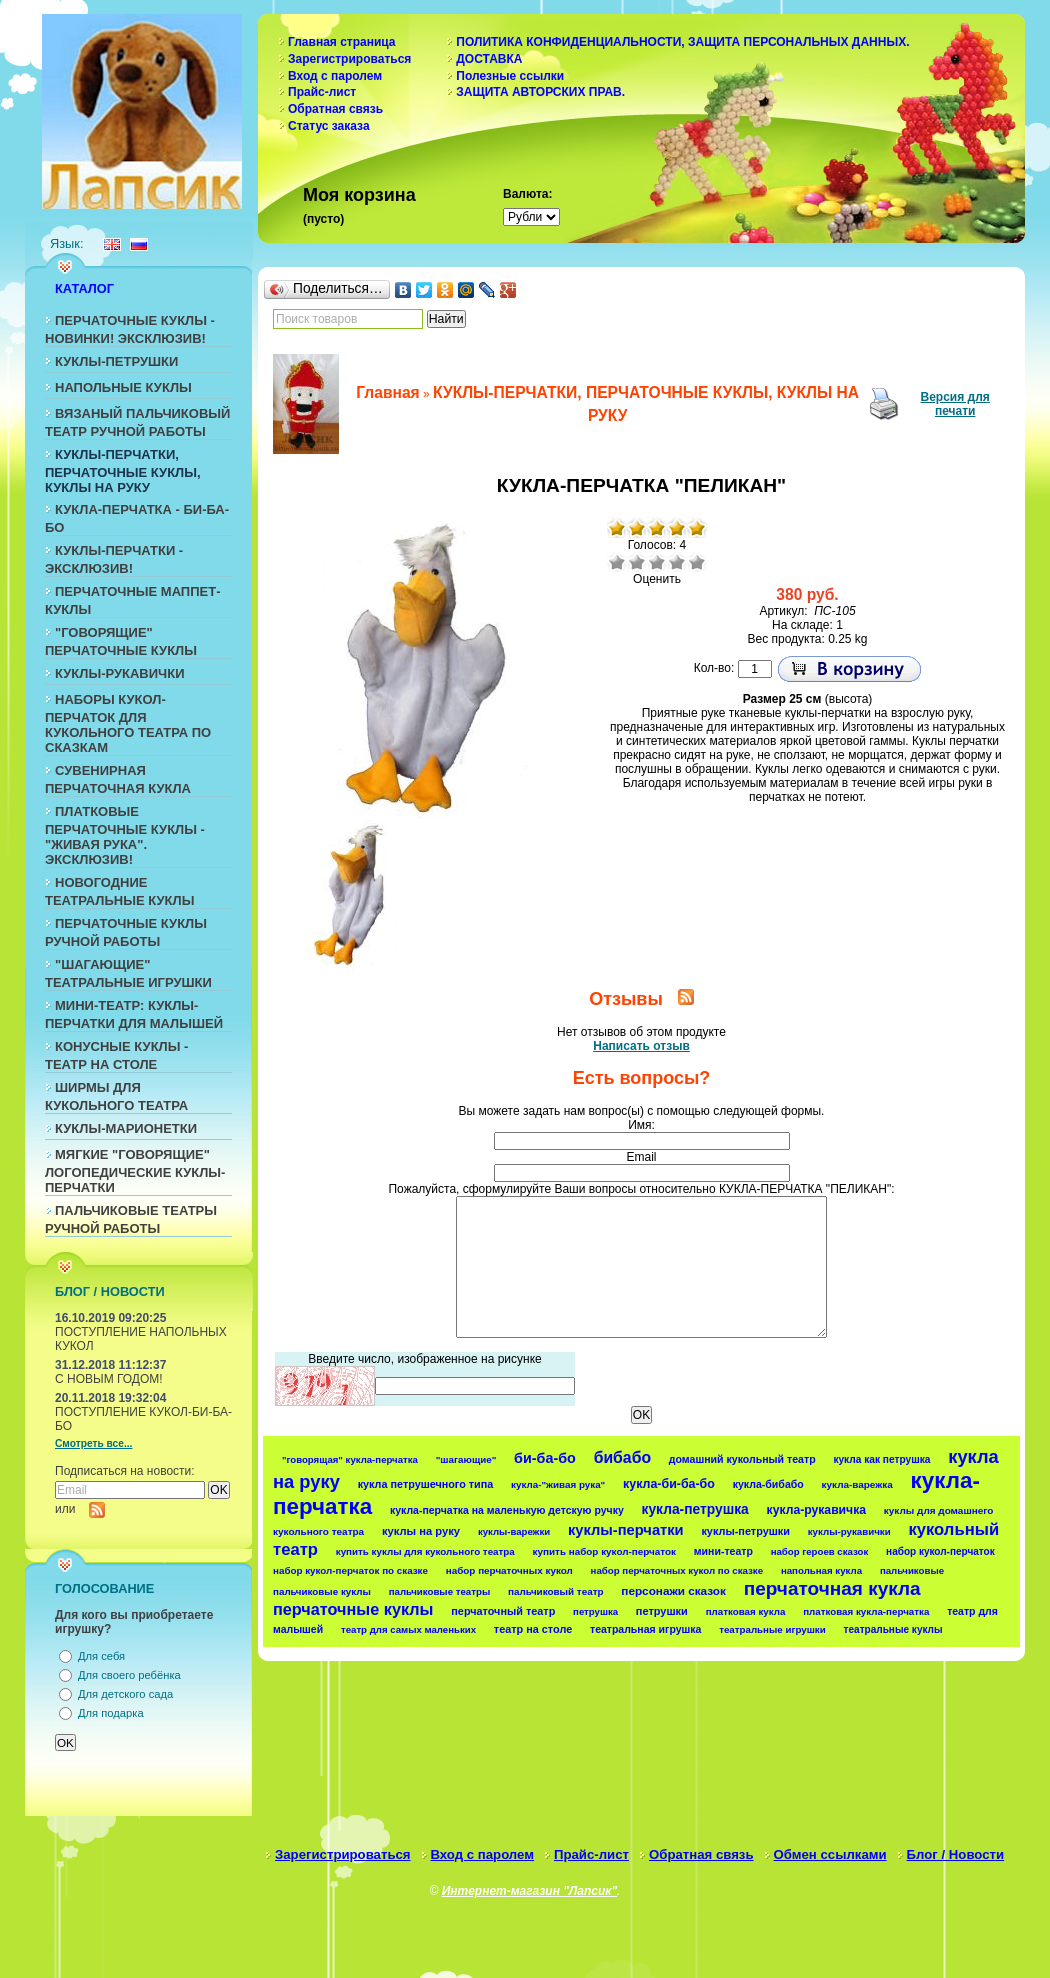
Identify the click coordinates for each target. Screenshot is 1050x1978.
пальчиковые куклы (322, 1591)
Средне (657, 562)
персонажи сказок (673, 1590)
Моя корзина (359, 195)
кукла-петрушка (695, 1509)
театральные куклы (893, 1629)
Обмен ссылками (830, 1854)
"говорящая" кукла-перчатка (350, 1459)
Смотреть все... (93, 1443)
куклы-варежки (514, 1531)
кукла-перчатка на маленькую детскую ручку (507, 1510)
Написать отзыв (641, 1046)
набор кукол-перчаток (940, 1551)
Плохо (637, 562)
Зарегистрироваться (349, 59)
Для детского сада (125, 1694)
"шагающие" (466, 1459)
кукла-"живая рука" (558, 1484)
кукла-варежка (857, 1484)
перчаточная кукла (832, 1588)
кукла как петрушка (881, 1459)
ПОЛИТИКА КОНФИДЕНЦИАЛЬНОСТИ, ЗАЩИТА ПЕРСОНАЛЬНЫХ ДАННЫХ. (682, 42)
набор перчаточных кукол (509, 1570)
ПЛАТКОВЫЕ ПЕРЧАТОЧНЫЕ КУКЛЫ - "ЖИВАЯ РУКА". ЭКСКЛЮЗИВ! (125, 835)
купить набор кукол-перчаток (604, 1551)
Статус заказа (329, 126)
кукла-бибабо (768, 1484)
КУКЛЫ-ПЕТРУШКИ (116, 361)
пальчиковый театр (556, 1591)
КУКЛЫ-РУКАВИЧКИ (120, 673)
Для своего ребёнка (129, 1675)
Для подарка (111, 1713)
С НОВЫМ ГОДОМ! (109, 1379)
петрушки (662, 1611)
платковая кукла (746, 1611)
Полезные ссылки (510, 76)
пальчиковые (912, 1570)
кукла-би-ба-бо (669, 1484)
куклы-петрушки (745, 1531)
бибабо (622, 1457)
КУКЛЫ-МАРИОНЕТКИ (126, 1128)
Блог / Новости (956, 1854)
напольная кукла (821, 1570)
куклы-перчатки (626, 1530)
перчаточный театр (503, 1611)
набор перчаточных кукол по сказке (677, 1570)
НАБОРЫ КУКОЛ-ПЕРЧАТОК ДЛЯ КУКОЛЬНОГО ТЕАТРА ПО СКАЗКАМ (128, 723)
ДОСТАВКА (489, 59)
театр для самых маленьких (408, 1629)
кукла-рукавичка (816, 1510)
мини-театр (723, 1551)
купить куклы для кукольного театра (425, 1551)
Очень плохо (617, 562)
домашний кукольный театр (742, 1459)
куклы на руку (421, 1531)
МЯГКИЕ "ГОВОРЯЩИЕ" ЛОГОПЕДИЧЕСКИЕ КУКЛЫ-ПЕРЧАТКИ (135, 1171)
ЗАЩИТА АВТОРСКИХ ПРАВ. (540, 92)
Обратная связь (335, 109)
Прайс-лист (322, 92)
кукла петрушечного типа (426, 1484)
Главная (387, 392)
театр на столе (533, 1629)
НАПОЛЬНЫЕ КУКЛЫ (123, 387)
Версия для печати (955, 404)
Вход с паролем (335, 76)
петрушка (595, 1611)
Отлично (697, 562)
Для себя (101, 1656)
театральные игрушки (772, 1629)
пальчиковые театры (439, 1591)
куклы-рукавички (849, 1531)
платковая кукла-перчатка (866, 1611)
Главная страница (342, 42)
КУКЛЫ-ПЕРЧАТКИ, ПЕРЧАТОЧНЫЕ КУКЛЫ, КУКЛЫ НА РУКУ (123, 471)
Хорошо (677, 562)
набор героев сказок (820, 1551)
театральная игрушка (645, 1629)
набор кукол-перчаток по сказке (350, 1570)
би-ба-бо (545, 1458)
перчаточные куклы (353, 1609)
